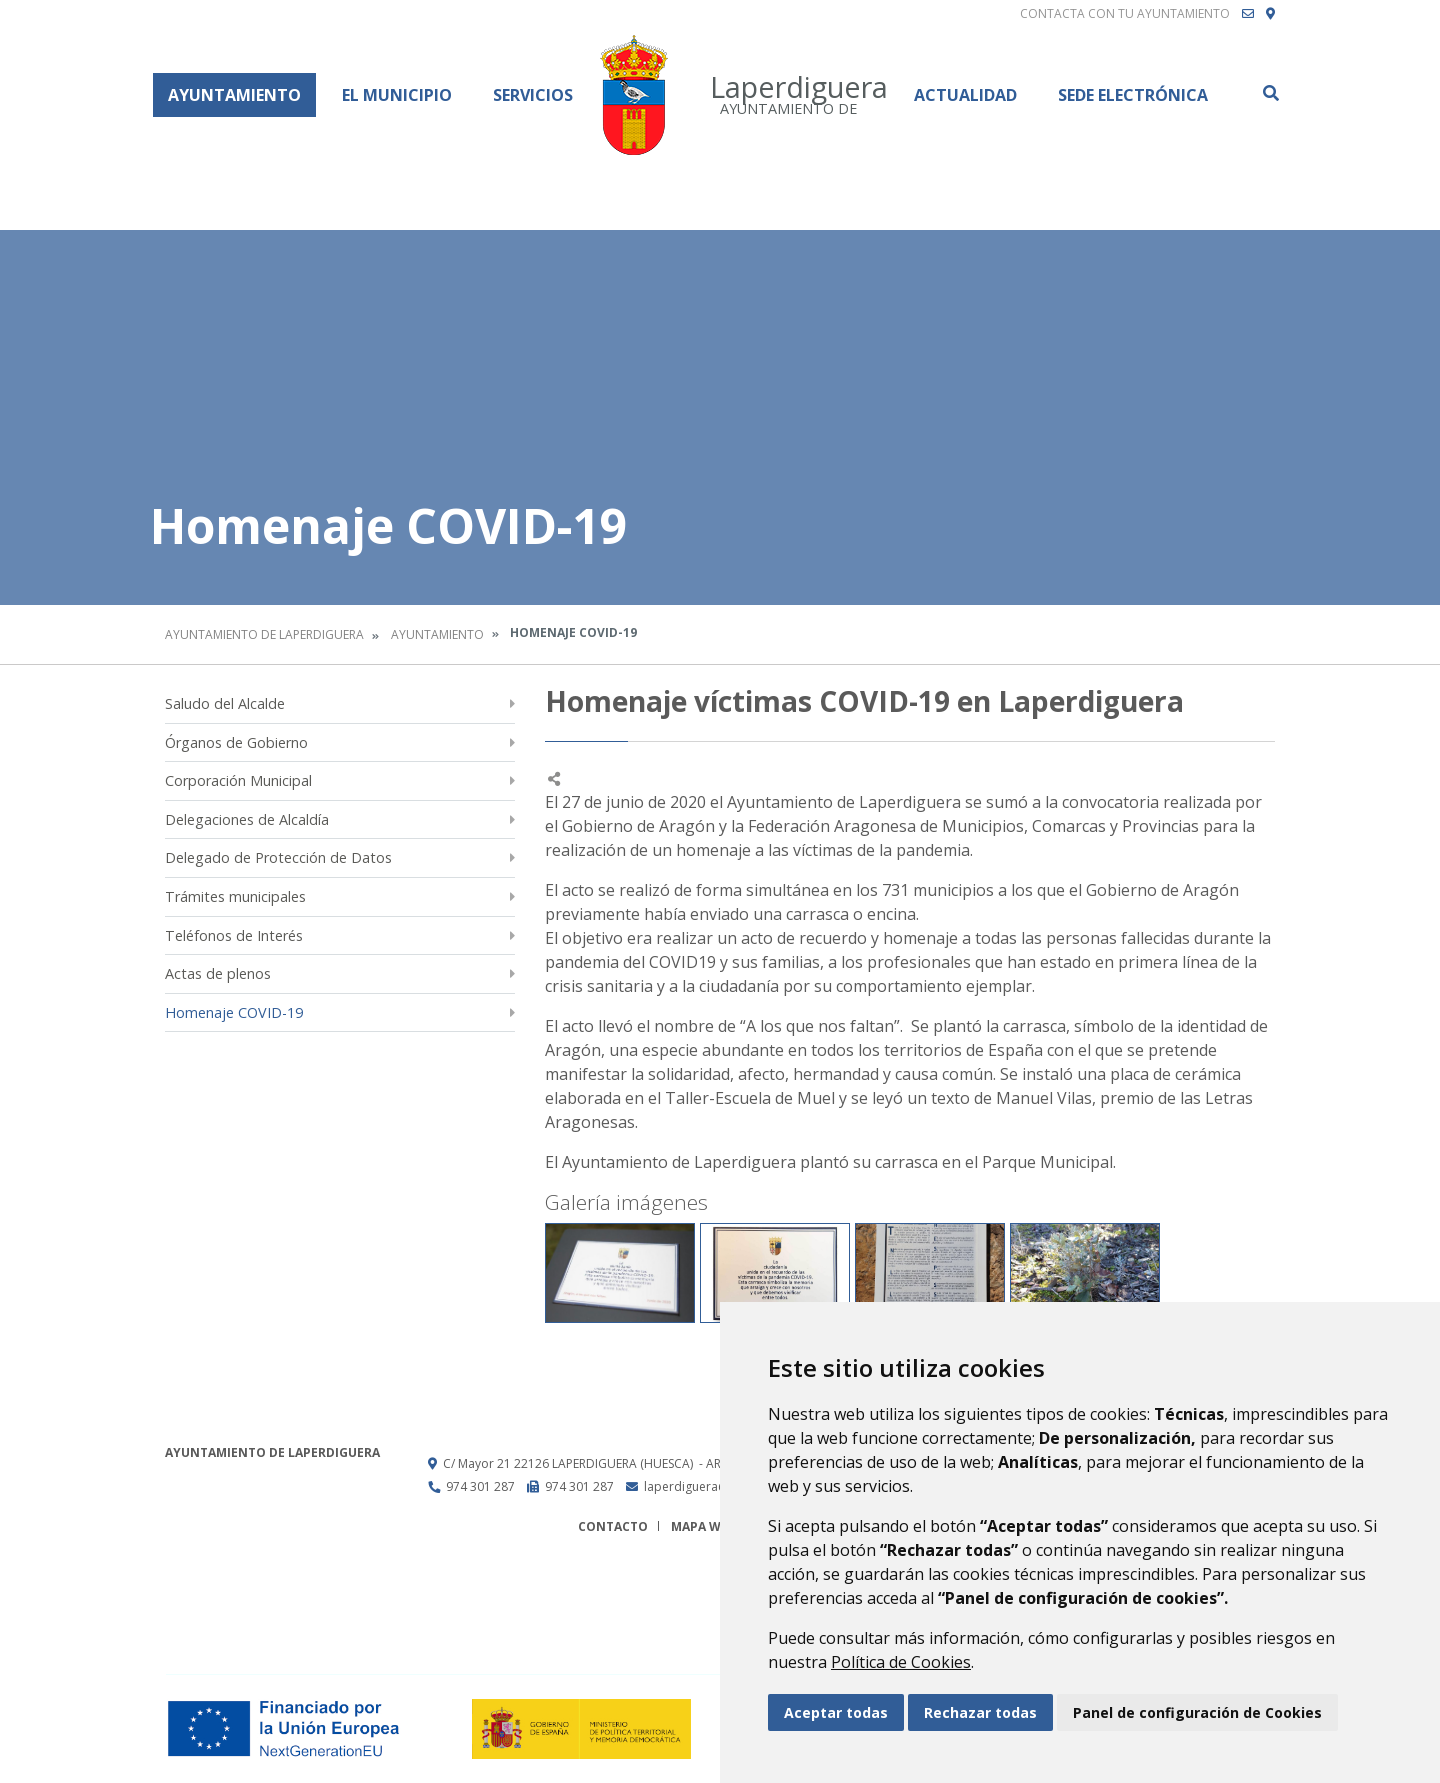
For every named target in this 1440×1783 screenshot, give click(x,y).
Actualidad (965, 95)
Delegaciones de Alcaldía (247, 819)
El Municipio (397, 95)
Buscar (1270, 93)
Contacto (613, 1526)
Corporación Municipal (238, 780)
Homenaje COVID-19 (234, 1012)
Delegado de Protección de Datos (278, 857)
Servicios (533, 95)
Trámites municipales (235, 896)
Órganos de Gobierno (236, 742)
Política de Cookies (901, 1662)
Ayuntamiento (234, 95)
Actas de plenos (218, 973)
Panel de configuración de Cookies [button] (1197, 1712)
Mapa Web (703, 1526)
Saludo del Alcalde (225, 703)
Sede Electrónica (1133, 95)
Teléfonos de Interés (234, 935)
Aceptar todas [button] (836, 1712)
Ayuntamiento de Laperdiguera (264, 634)
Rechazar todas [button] (980, 1712)
